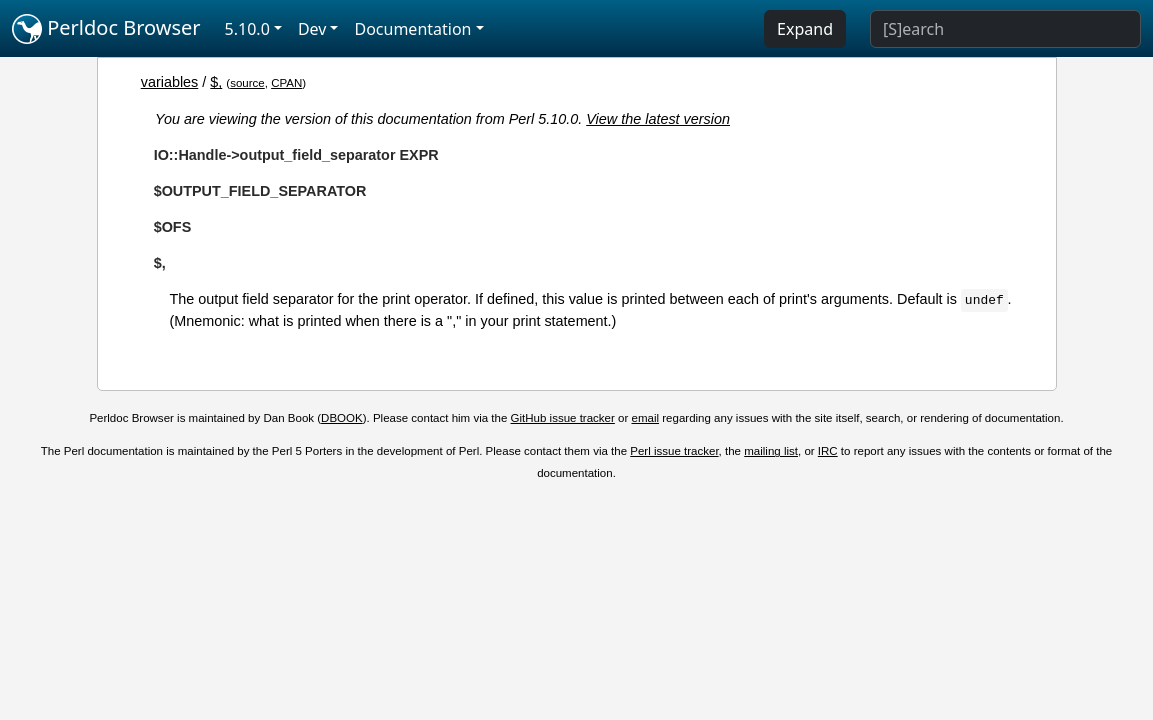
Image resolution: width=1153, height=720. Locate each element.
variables (170, 82)
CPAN (286, 83)
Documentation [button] (412, 29)
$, (216, 82)
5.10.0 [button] (247, 29)
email (646, 418)
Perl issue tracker (674, 451)
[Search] (1005, 29)
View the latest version (658, 119)
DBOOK (342, 418)
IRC (828, 451)
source (247, 83)
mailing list (771, 451)
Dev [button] (312, 29)
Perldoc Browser (106, 29)
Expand (805, 29)
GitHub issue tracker (563, 418)
